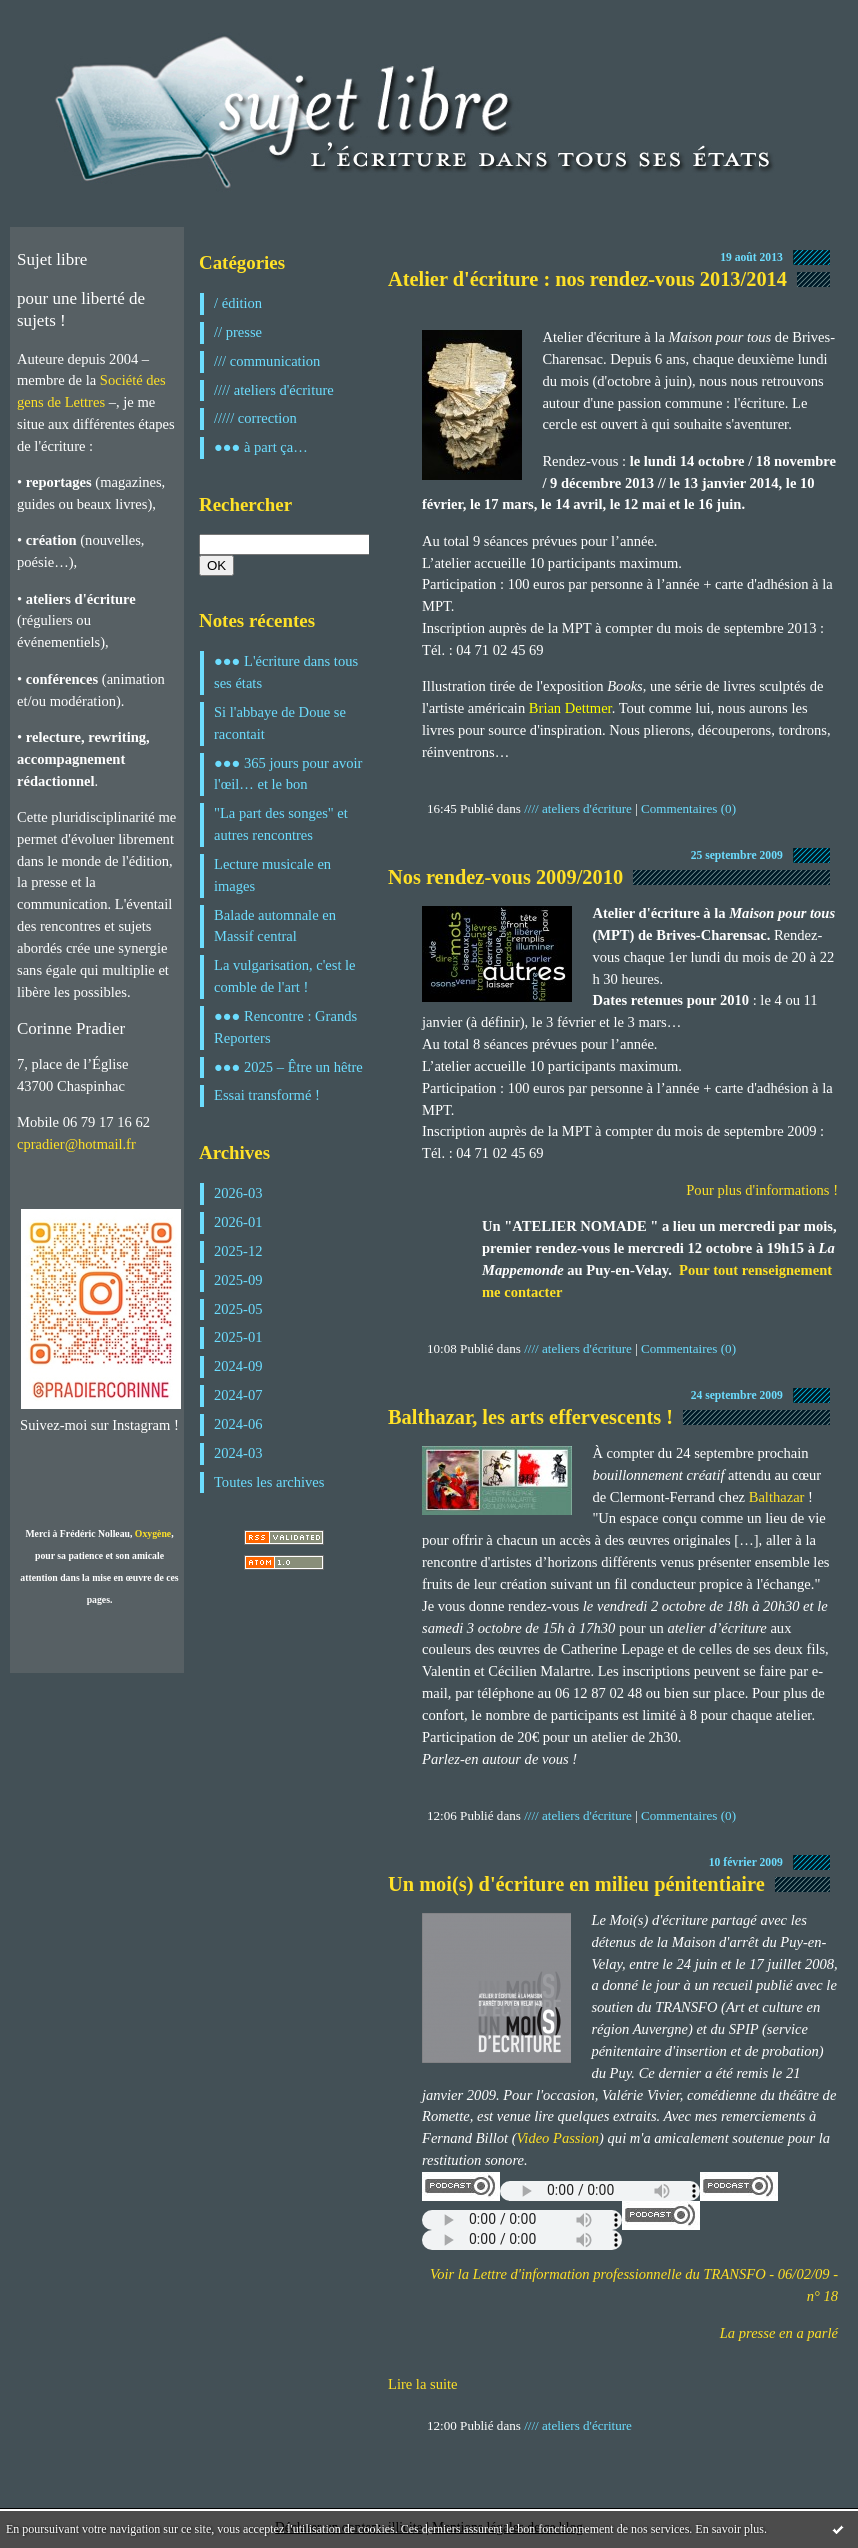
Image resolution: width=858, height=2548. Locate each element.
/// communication (267, 361)
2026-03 (238, 1193)
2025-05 (238, 1309)
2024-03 (238, 1453)
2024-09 (238, 1366)
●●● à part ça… (261, 447)
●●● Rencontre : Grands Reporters (285, 1027)
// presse (238, 332)
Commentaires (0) (688, 808)
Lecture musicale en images (272, 875)
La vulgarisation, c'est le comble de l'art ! (285, 976)
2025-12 (238, 1251)
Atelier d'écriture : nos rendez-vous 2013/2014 (587, 279)
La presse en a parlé (779, 2333)
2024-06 (238, 1424)
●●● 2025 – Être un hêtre (288, 1067)
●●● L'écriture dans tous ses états (286, 672)
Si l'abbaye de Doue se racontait (280, 723)
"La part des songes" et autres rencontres (281, 824)
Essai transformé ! (267, 1095)
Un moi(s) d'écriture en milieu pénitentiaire (576, 1884)
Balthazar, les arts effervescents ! (530, 1417)
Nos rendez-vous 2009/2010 (505, 877)
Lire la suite (422, 2384)
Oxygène (153, 1533)
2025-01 (238, 1337)
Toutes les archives (269, 1482)
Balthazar (777, 1497)
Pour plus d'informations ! (762, 1190)
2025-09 (238, 1280)
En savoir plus (729, 2529)
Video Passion (558, 2138)
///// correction (255, 418)
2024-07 (238, 1395)
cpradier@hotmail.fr (76, 1144)
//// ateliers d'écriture (274, 390)
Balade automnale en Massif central (275, 926)
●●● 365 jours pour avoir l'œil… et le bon (288, 774)
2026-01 (238, 1222)
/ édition (238, 303)
